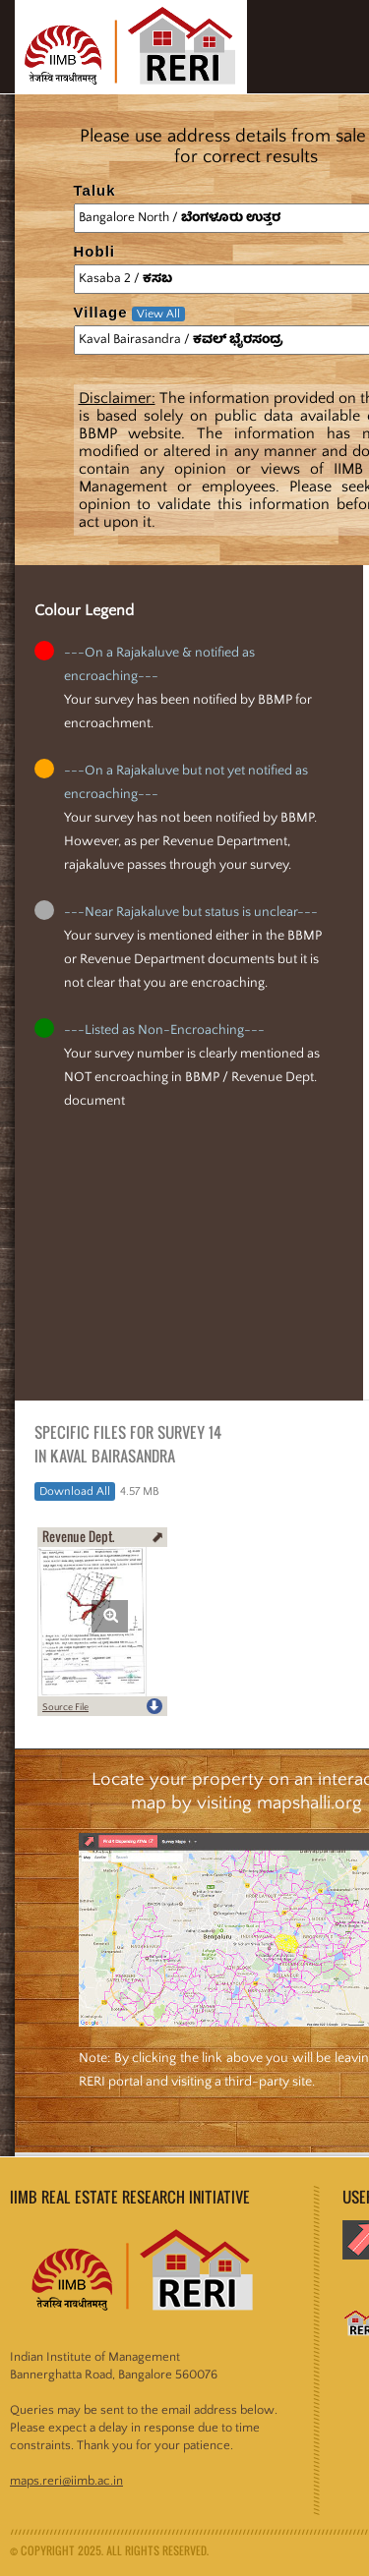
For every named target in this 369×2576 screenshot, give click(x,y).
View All (158, 314)
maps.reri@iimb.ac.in (66, 2481)
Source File (65, 1707)
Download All (74, 1491)
